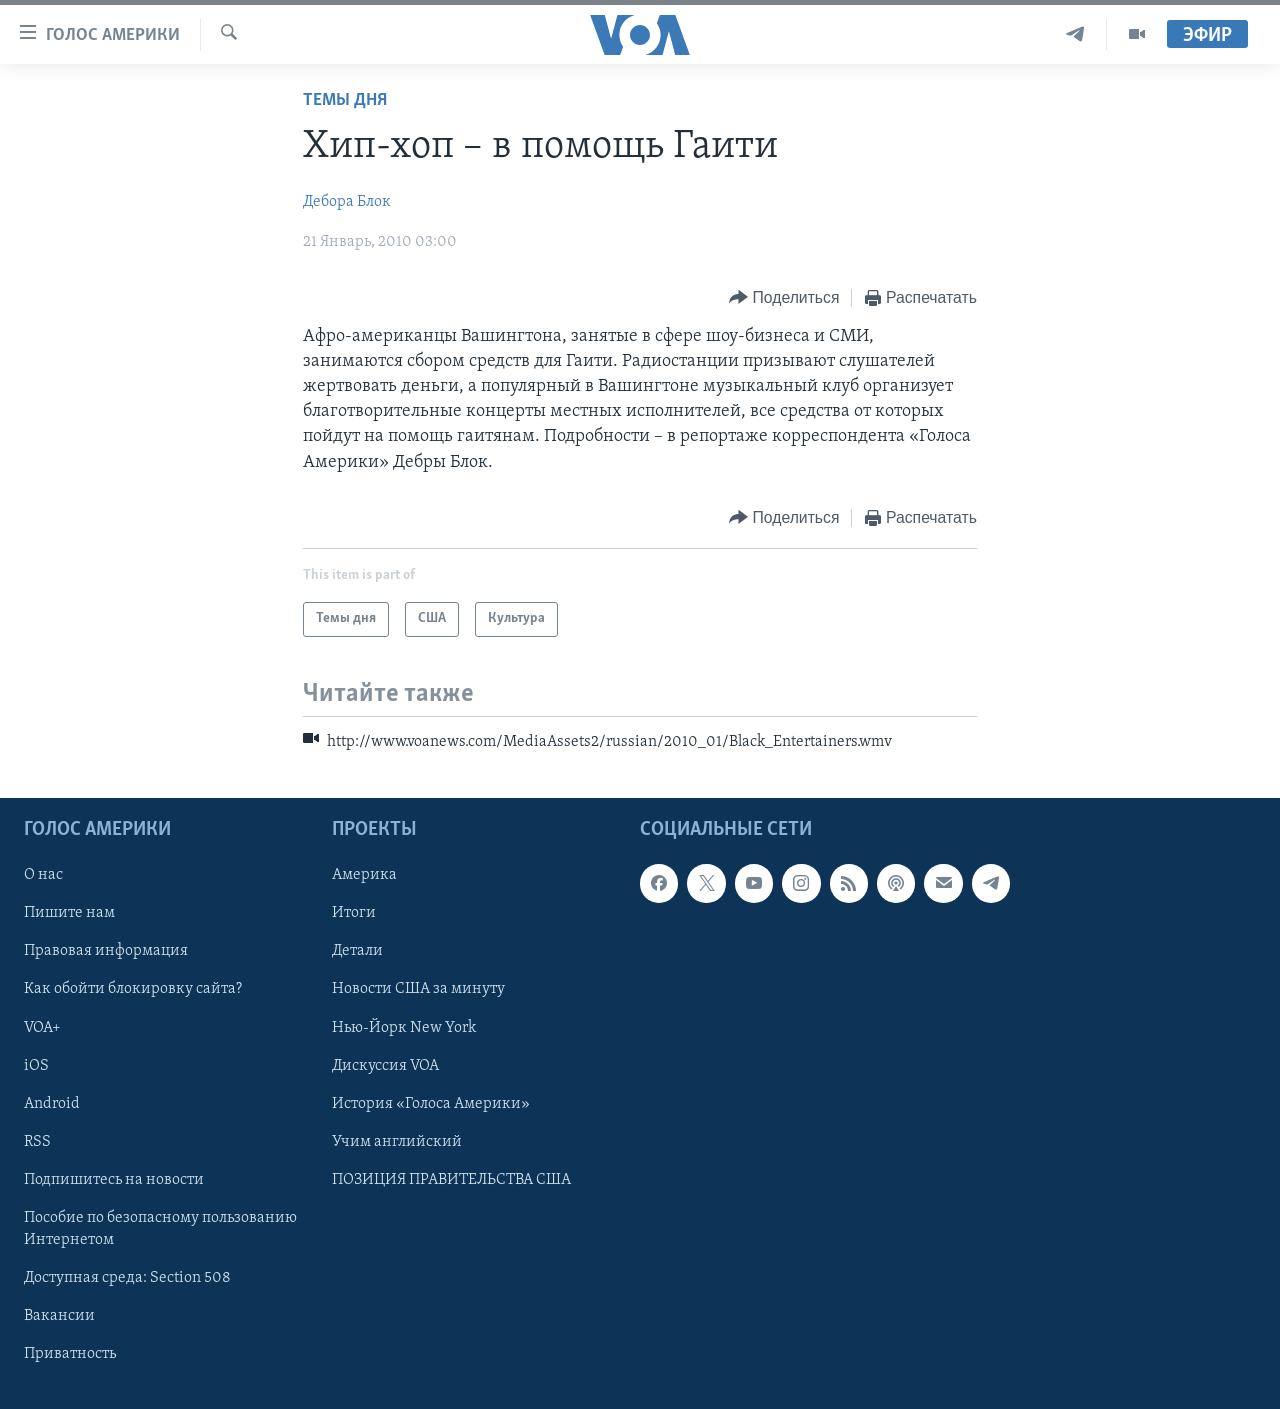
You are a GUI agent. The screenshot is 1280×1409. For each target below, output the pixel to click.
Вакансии (59, 1316)
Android (52, 1104)
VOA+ (42, 1028)
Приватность (70, 1354)
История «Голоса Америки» (431, 1104)
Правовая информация (106, 952)
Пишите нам (69, 914)
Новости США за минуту (418, 990)
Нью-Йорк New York (404, 1028)
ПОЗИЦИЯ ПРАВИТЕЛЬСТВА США (451, 1180)
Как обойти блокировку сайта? (133, 990)
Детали (357, 952)
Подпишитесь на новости (114, 1180)
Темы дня (345, 100)
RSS (37, 1142)
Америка (364, 876)
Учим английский (397, 1142)
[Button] (784, 298)
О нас (43, 876)
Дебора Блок (347, 202)
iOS (36, 1066)
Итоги (354, 914)
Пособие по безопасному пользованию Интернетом (160, 1229)
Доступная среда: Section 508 (127, 1278)
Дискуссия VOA (385, 1066)
